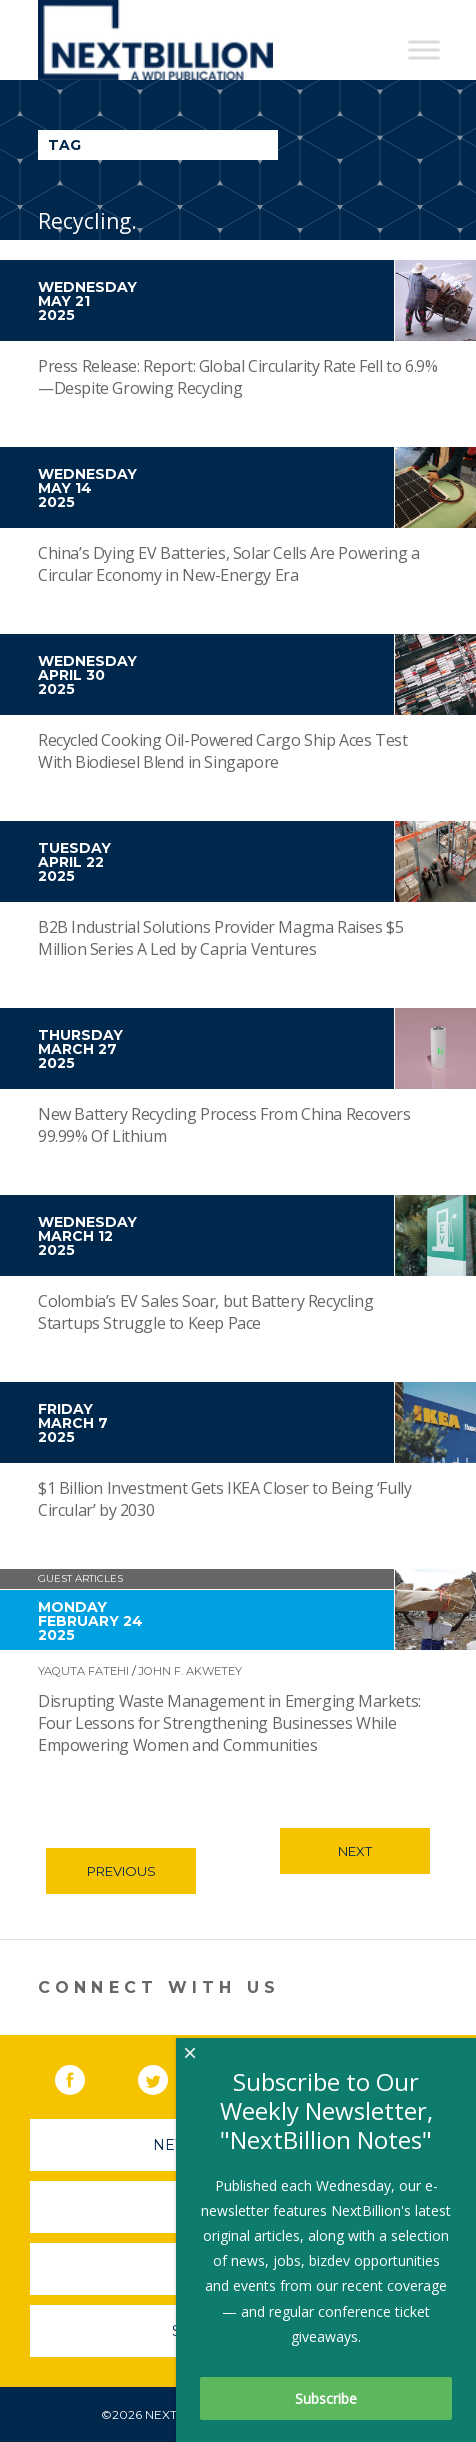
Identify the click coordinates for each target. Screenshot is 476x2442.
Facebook (84, 2076)
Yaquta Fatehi (83, 1671)
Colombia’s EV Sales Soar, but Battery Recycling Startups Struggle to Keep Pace (205, 1312)
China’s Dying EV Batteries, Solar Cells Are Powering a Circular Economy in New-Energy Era (228, 564)
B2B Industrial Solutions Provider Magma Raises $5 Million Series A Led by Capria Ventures (220, 938)
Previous (121, 1871)
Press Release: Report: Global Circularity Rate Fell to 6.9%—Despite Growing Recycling (237, 377)
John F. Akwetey (192, 1671)
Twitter (167, 2076)
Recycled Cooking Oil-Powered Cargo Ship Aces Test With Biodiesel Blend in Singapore (222, 751)
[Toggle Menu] (424, 49)
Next (355, 1851)
